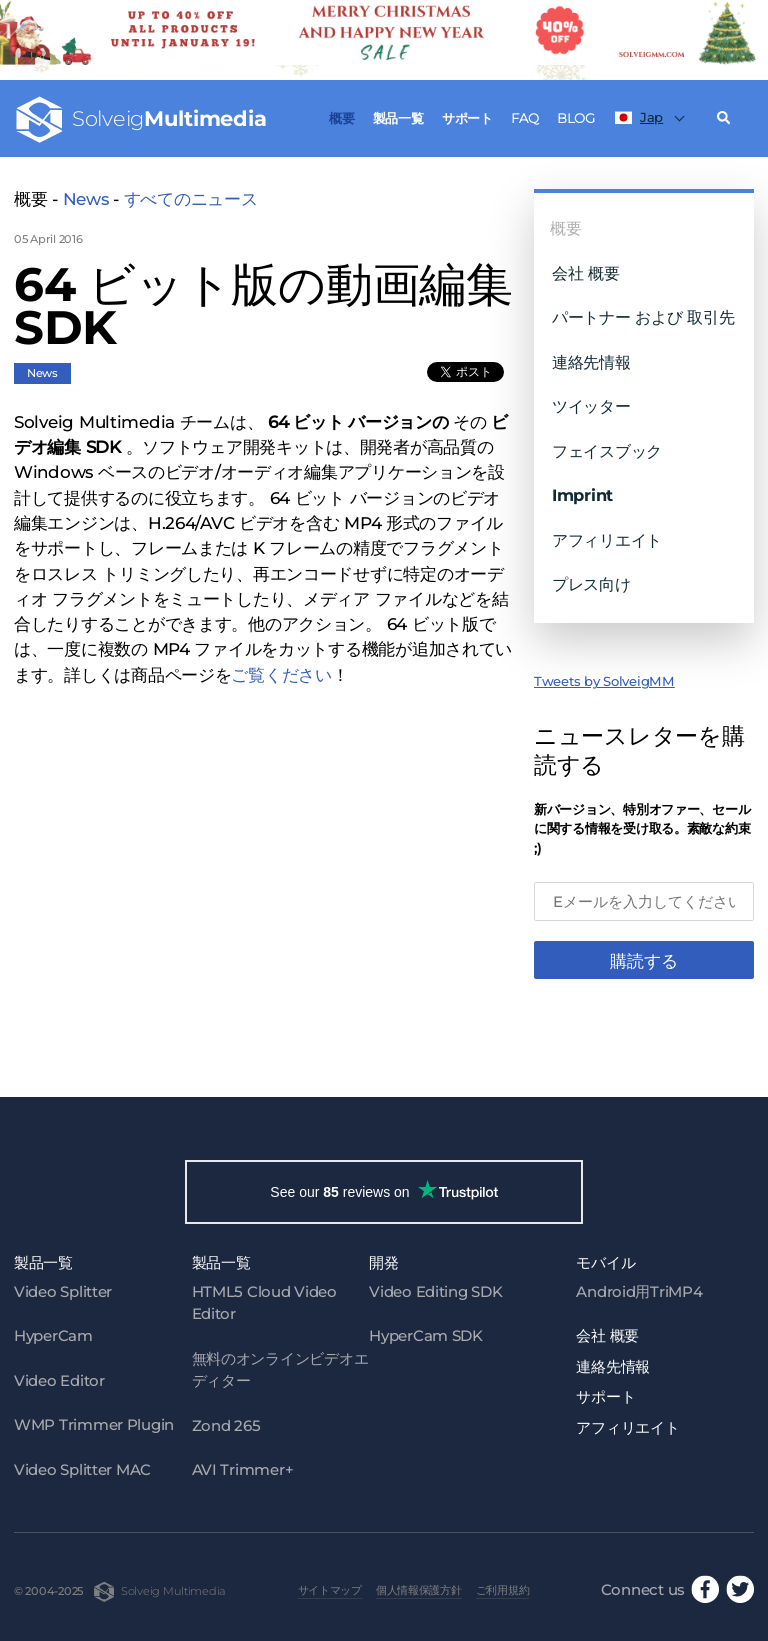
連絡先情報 (591, 362)
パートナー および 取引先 (643, 317)
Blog (576, 118)
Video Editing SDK (435, 1291)
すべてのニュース (191, 199)
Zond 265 (226, 1425)
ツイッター (591, 406)
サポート (467, 118)
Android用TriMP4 (639, 1291)
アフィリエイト (607, 540)
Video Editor (59, 1380)
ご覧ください (281, 675)
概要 (341, 118)
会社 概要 (586, 273)
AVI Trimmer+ (243, 1469)
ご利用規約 (503, 1590)
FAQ (524, 118)
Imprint (582, 495)
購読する (644, 961)
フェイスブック (607, 451)
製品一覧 (398, 118)
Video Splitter (63, 1291)
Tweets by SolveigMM (604, 681)
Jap (639, 117)
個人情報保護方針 (419, 1590)
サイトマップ (330, 1590)
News (86, 199)
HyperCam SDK (426, 1335)
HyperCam (53, 1335)
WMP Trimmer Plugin (94, 1424)
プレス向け (591, 584)
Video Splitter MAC (82, 1469)
